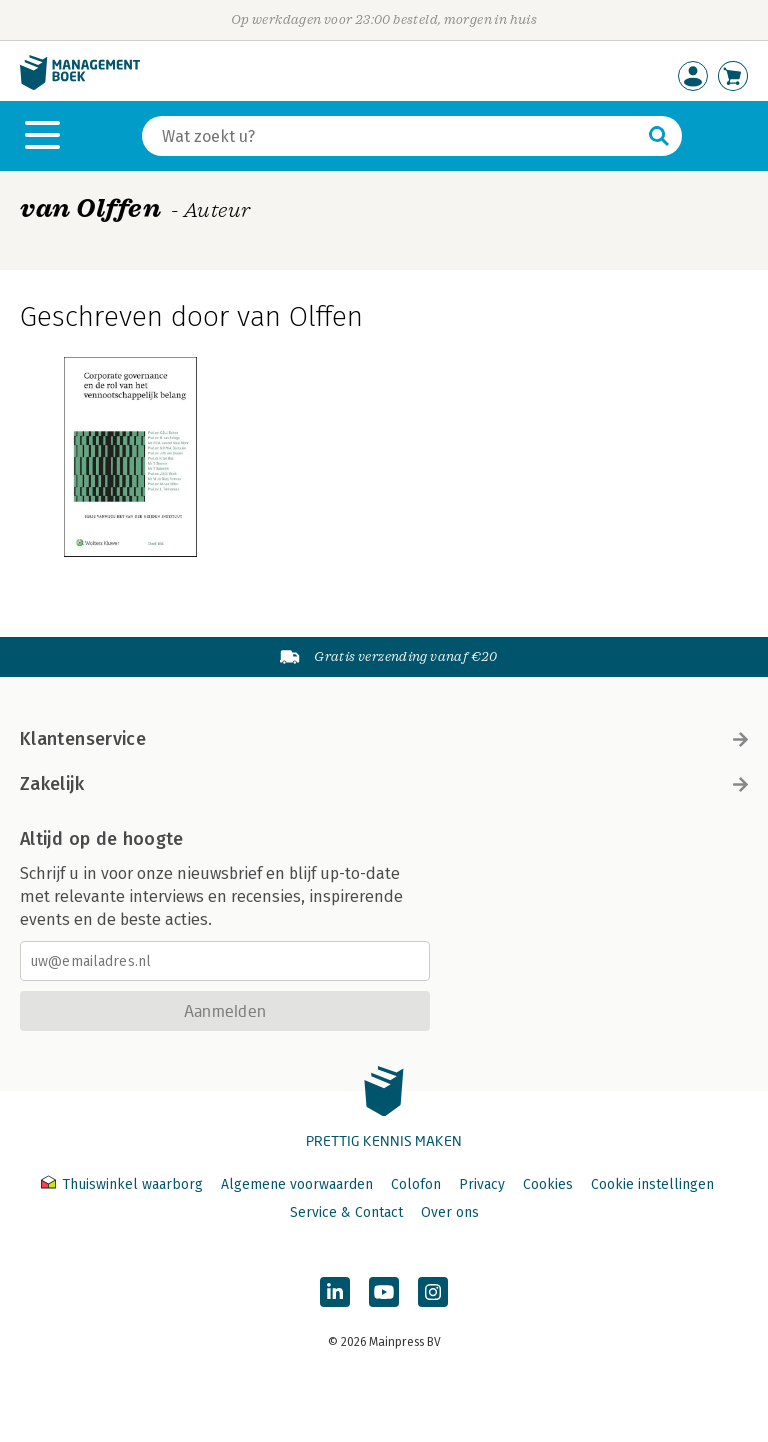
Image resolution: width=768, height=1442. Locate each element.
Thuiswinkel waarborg (124, 1184)
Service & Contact (346, 1212)
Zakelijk (384, 784)
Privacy (482, 1184)
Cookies (548, 1184)
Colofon (416, 1184)
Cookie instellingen (652, 1184)
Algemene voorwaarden (297, 1184)
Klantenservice (384, 739)
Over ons (450, 1212)
